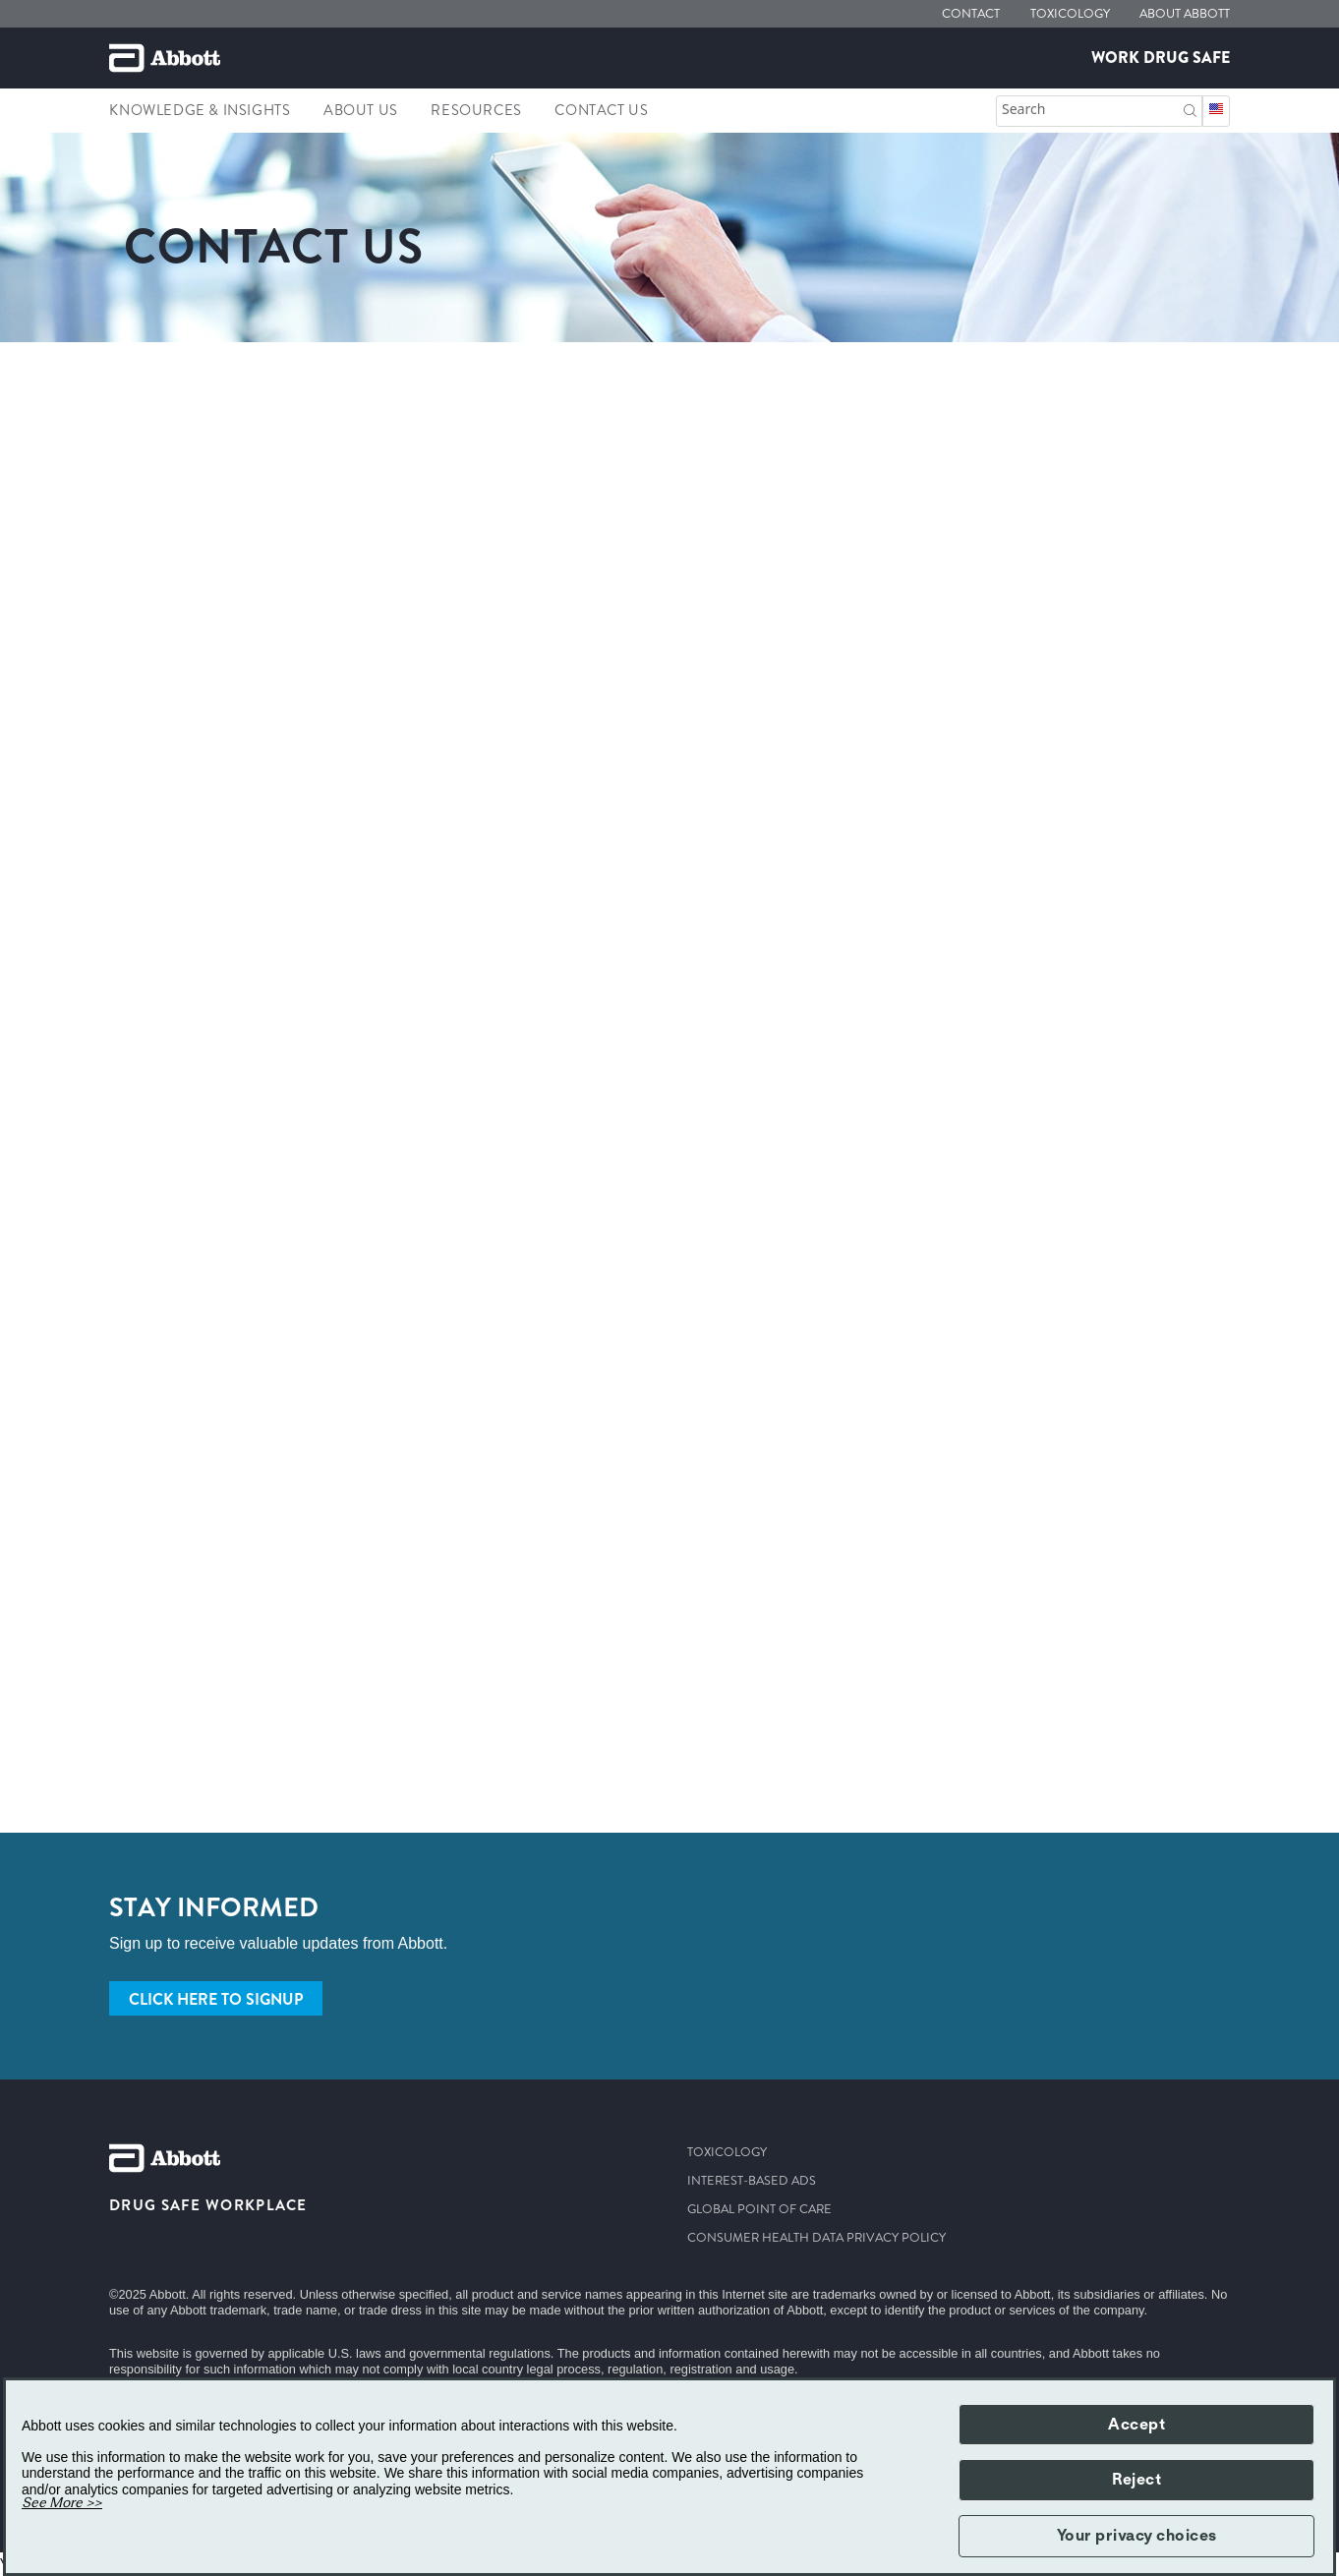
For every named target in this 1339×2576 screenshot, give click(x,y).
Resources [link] (476, 110)
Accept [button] (1136, 2424)
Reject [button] (1136, 2480)
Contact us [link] (601, 110)
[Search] (1190, 108)
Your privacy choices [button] (1137, 2536)
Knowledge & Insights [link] (199, 110)
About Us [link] (360, 110)
